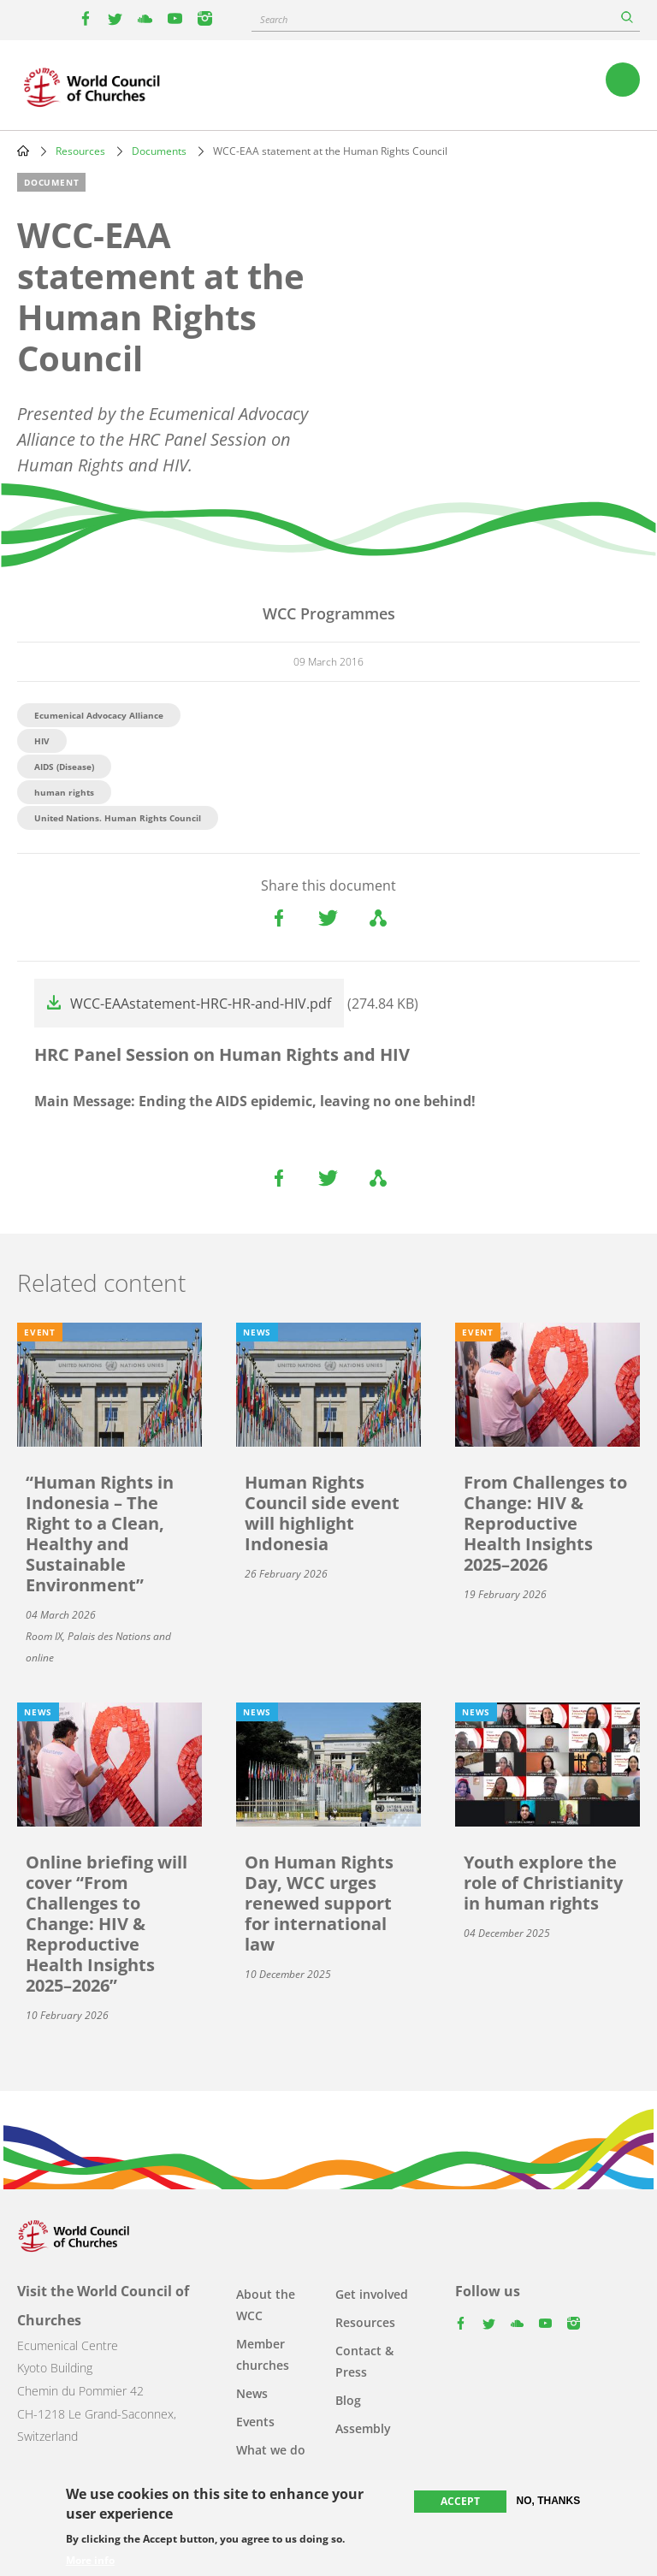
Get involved (371, 2294)
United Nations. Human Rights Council (117, 818)
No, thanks (549, 2501)
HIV (42, 741)
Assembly (363, 2428)
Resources (80, 151)
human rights (64, 792)
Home (23, 151)
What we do (270, 2450)
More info (90, 2561)
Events (255, 2421)
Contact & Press (364, 2361)
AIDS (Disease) (64, 767)
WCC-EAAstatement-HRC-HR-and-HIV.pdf (200, 1003)
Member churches (262, 2354)
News (252, 2393)
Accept (460, 2501)
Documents (159, 151)
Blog (348, 2400)
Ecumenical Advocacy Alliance (98, 715)
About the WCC (265, 2305)
